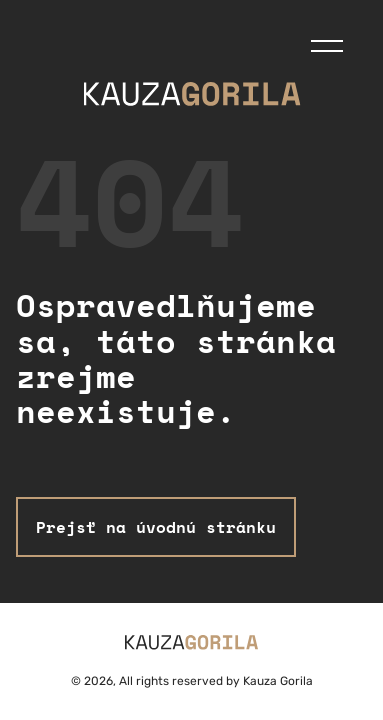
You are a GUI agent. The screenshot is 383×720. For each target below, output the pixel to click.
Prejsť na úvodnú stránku (156, 527)
